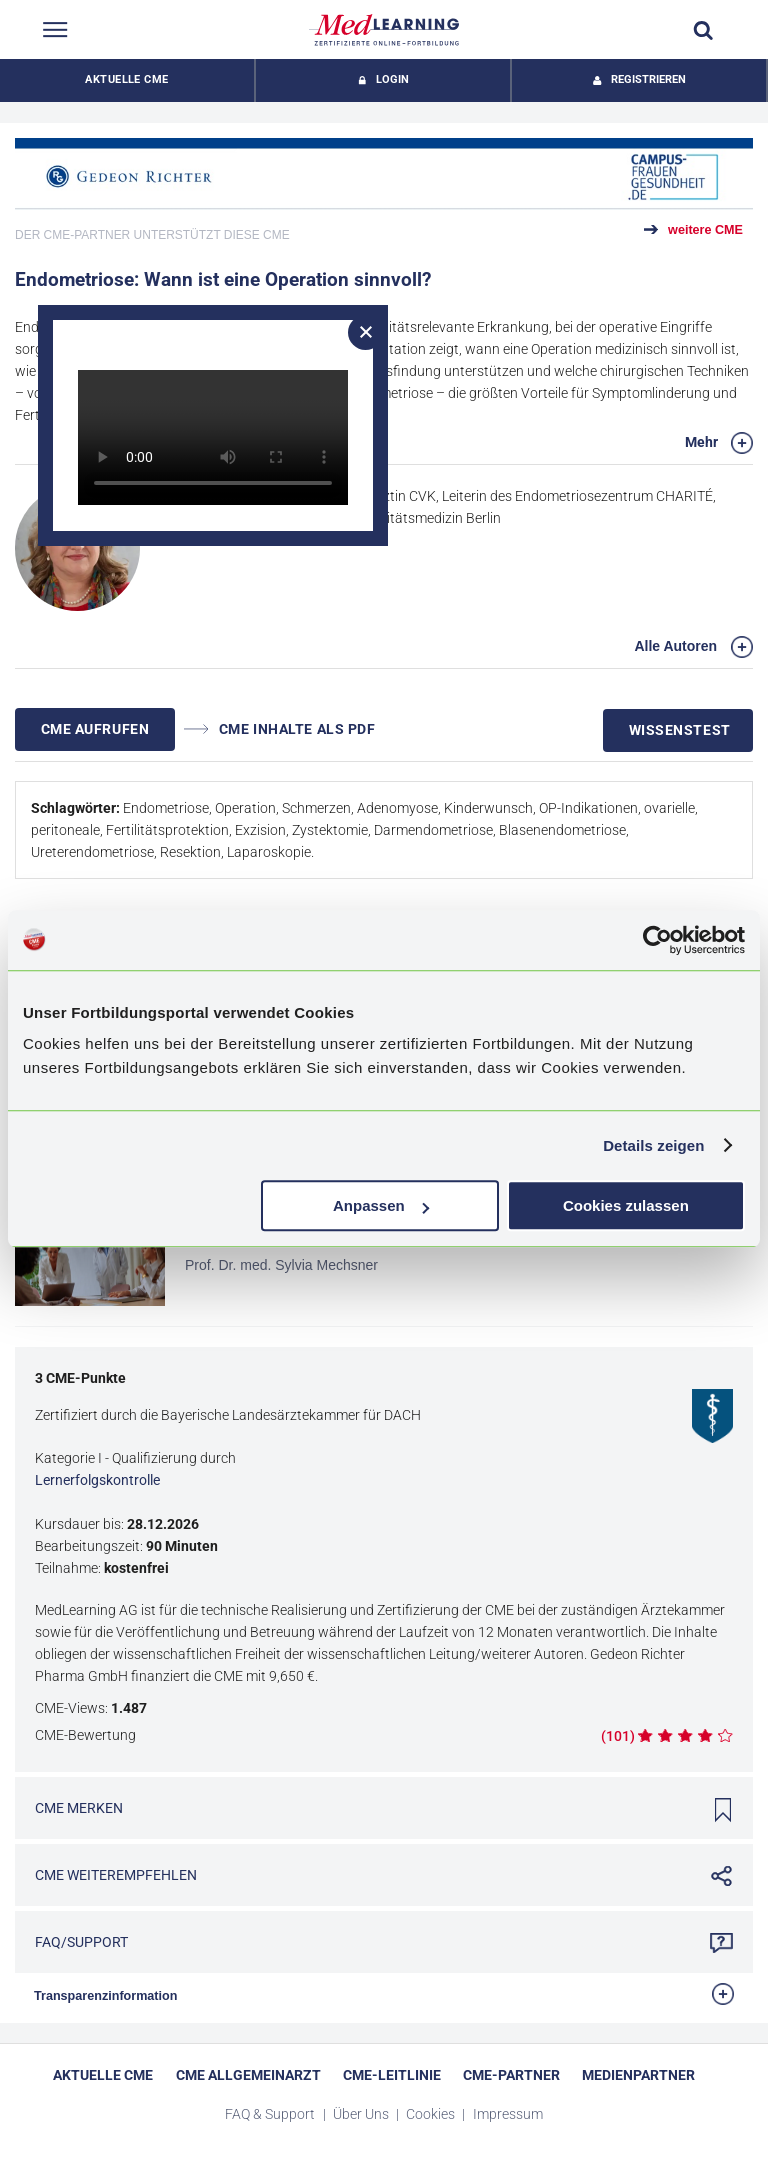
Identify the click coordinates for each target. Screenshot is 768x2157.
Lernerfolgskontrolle (97, 1480)
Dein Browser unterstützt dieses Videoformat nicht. (213, 437)
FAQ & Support (271, 2114)
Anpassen (381, 1205)
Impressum (508, 2114)
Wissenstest (680, 730)
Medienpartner (638, 2075)
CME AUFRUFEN (95, 729)
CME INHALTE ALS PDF (280, 729)
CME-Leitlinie (392, 2075)
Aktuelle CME (126, 79)
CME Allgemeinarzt (248, 2075)
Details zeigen (653, 1145)
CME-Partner (511, 2075)
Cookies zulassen (626, 1205)
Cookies (432, 2114)
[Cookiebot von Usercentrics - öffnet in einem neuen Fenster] (657, 940)
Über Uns (362, 2114)
